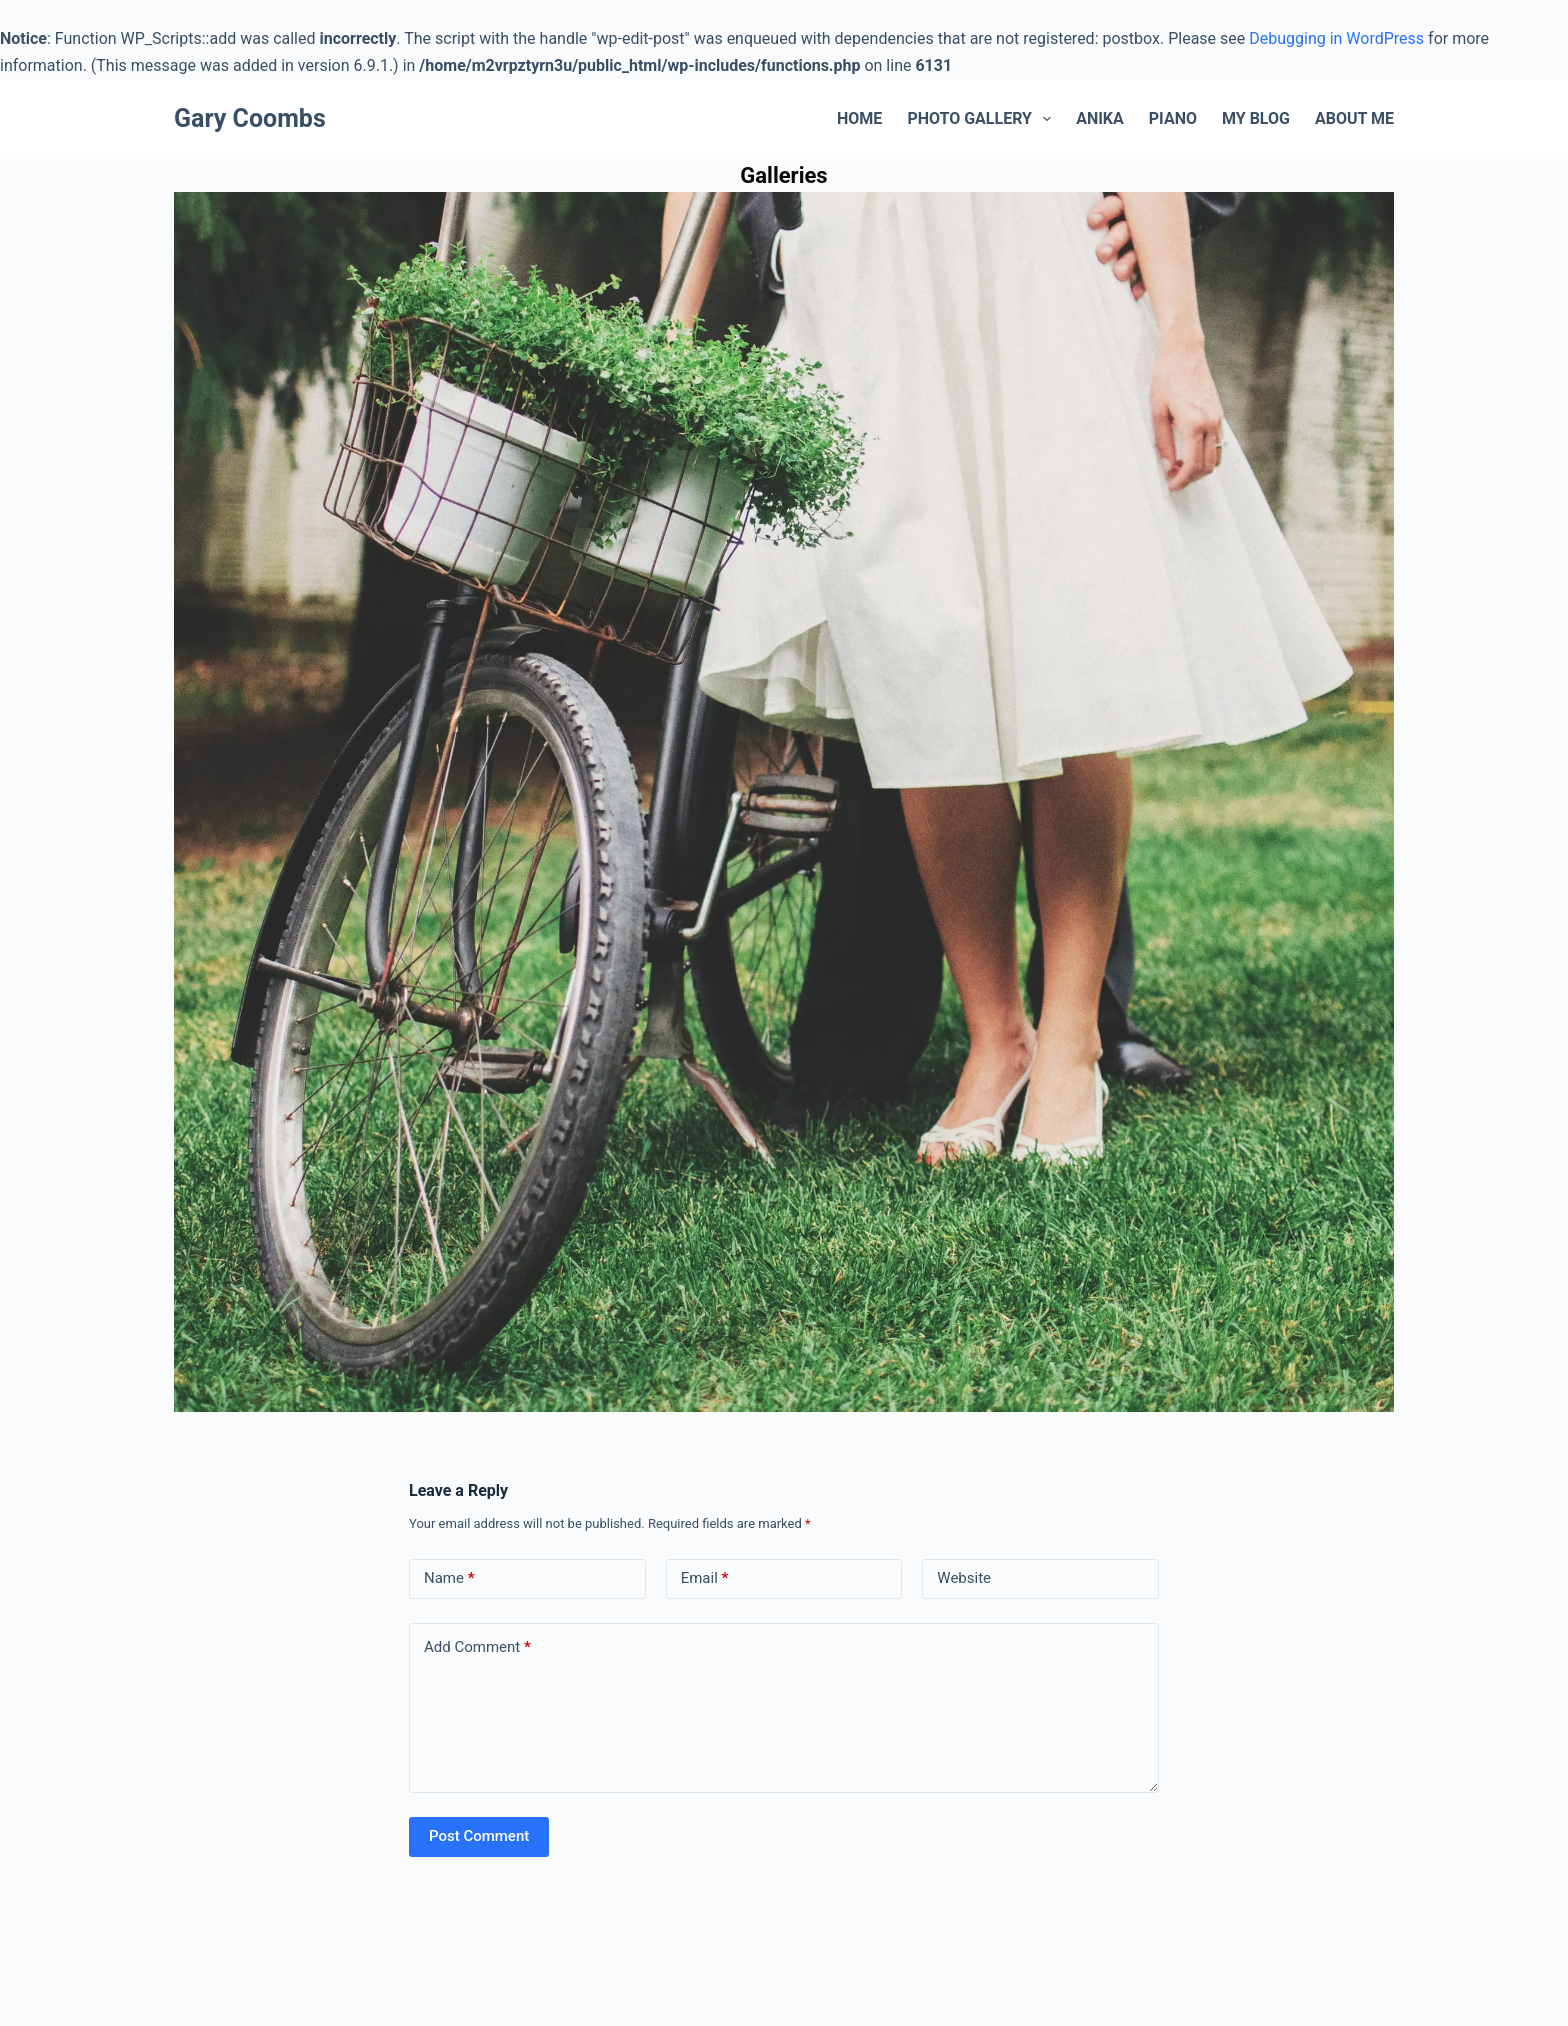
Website (964, 1578)
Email (705, 1578)
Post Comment (479, 1836)
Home (859, 118)
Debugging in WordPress (1336, 38)
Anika (1100, 118)
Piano (1173, 118)
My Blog (1256, 118)
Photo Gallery (983, 119)
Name (449, 1578)
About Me (1354, 118)
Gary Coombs (250, 118)
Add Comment (477, 1647)
